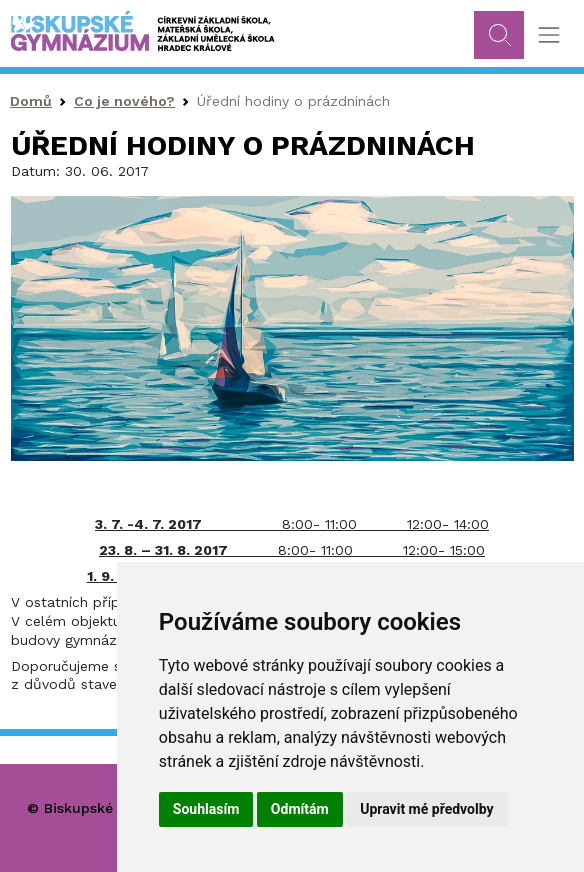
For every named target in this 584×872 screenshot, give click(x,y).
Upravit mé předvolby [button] (426, 809)
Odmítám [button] (300, 809)
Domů (31, 101)
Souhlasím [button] (206, 809)
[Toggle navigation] (548, 35)
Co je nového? (124, 101)
